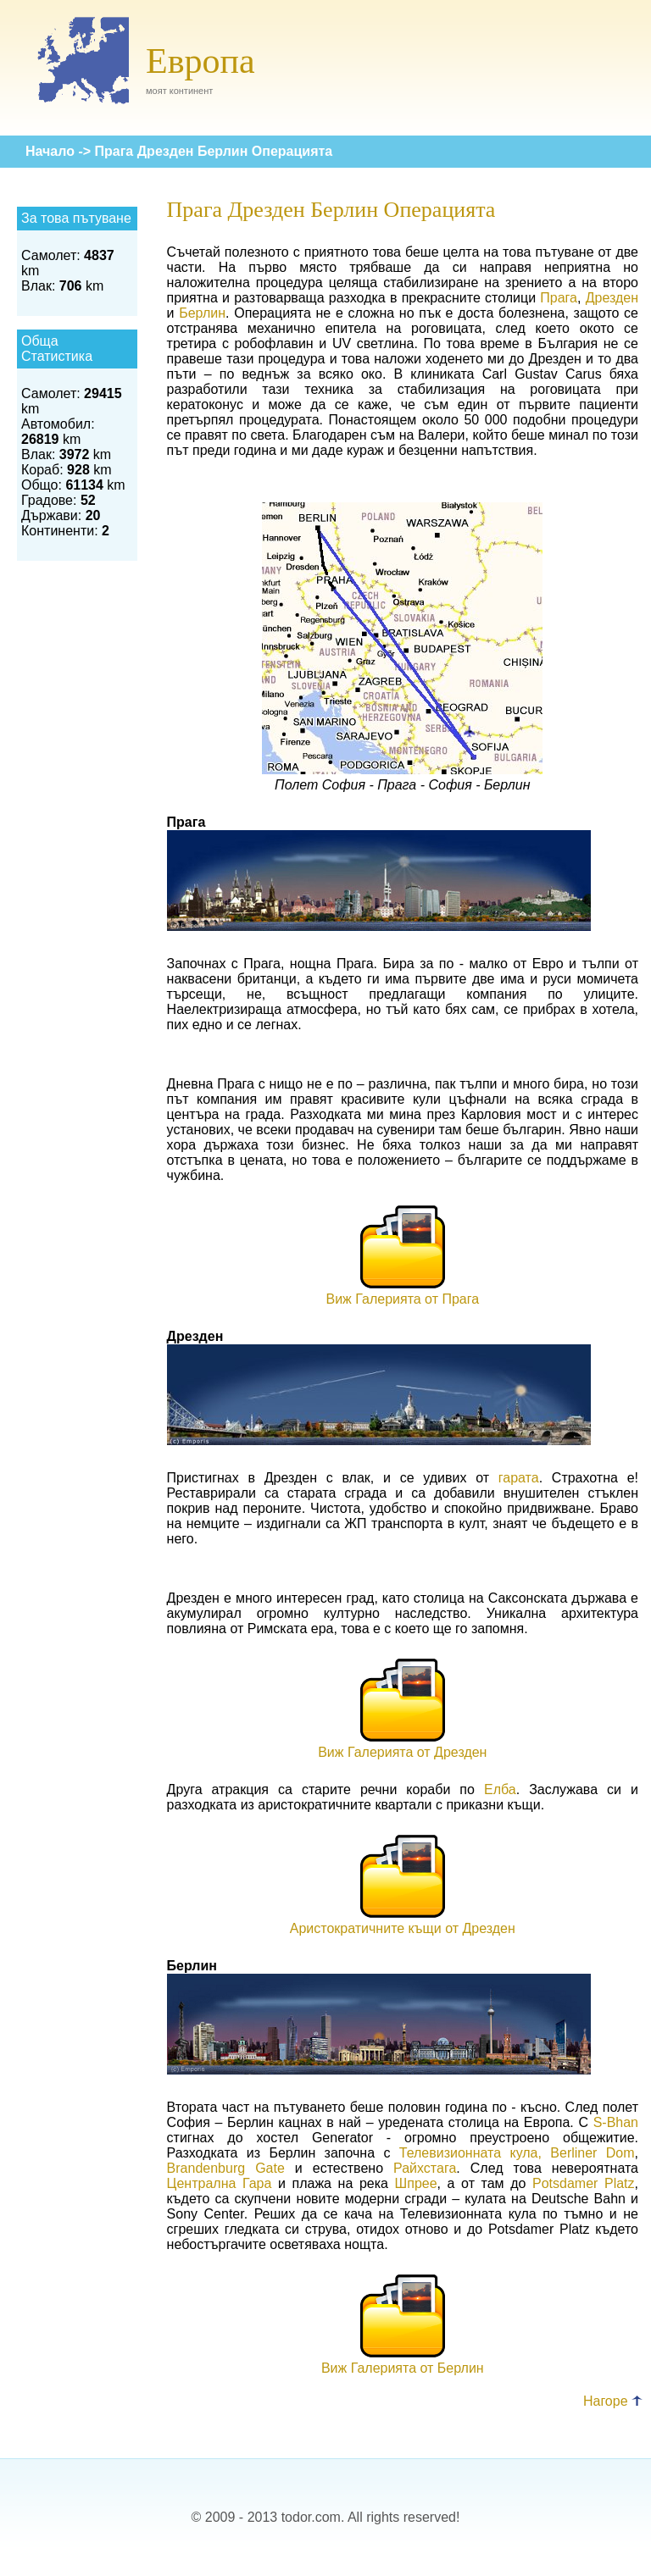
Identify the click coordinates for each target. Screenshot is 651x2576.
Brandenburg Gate (226, 2168)
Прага (558, 298)
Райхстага (424, 2168)
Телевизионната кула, (470, 2153)
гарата (518, 1478)
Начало (50, 151)
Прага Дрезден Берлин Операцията (214, 151)
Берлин (202, 313)
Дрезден (612, 298)
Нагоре (613, 2401)
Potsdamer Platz (583, 2183)
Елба (500, 1789)
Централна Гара (219, 2183)
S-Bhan (615, 2122)
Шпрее (416, 2183)
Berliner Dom (592, 2153)
